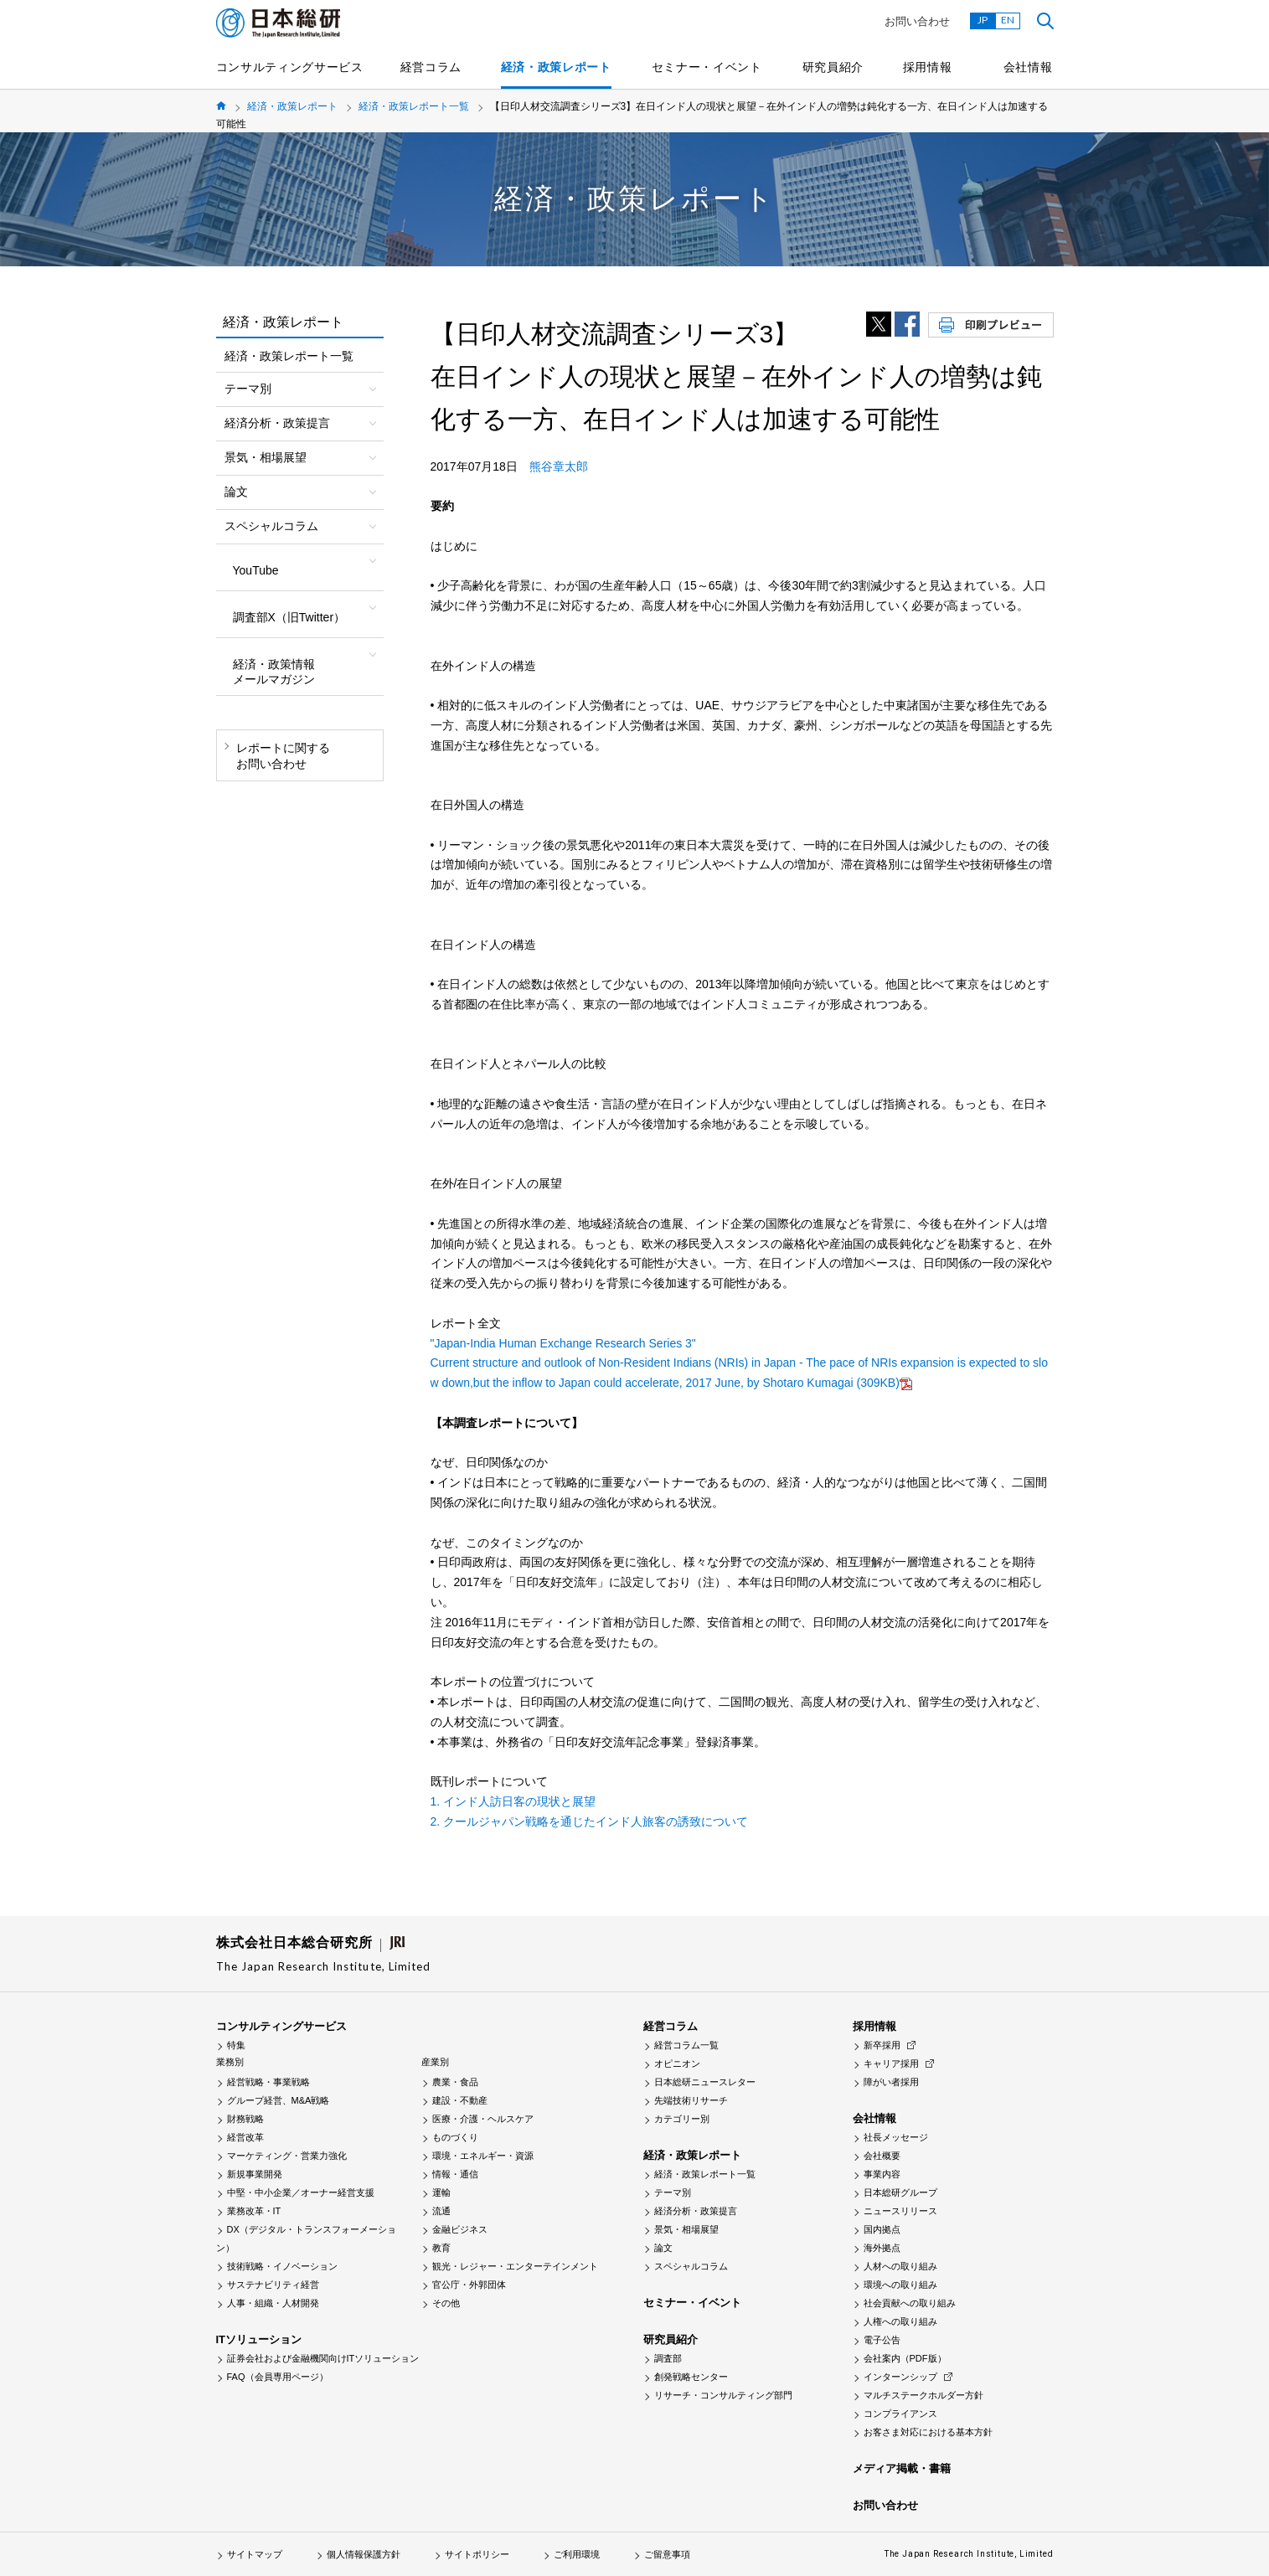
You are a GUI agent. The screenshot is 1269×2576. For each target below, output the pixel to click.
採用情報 (927, 67)
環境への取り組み (900, 2285)
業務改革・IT (254, 2211)
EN (1007, 19)
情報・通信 (455, 2174)
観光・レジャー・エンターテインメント (515, 2266)
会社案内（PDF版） (905, 2358)
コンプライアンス (900, 2414)
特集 (236, 2045)
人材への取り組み (900, 2266)
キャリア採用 (891, 2063)
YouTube (256, 570)
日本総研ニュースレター (705, 2082)
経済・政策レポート (556, 67)
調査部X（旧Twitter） (289, 617)
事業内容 (882, 2174)
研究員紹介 (833, 67)
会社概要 (882, 2156)
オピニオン (677, 2063)
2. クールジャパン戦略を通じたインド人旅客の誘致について (590, 1821)
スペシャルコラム (691, 2266)
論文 (663, 2248)
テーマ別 (672, 2192)
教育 (441, 2248)
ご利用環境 (577, 2554)
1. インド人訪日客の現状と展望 (513, 1801)
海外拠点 (882, 2248)
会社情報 (1028, 67)
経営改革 (245, 2137)
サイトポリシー (477, 2554)
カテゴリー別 (681, 2119)
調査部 (668, 2358)
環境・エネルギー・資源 (483, 2156)
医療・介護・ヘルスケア (483, 2119)
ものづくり (455, 2137)
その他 (446, 2303)
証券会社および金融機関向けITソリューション (323, 2358)
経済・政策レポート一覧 (414, 106)
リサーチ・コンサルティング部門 (723, 2395)
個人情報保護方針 (363, 2554)
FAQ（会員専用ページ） (277, 2377)
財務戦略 (245, 2119)
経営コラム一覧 (686, 2045)
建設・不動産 (459, 2100)
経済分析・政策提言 (695, 2211)
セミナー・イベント (707, 67)
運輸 (441, 2192)
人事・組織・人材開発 (273, 2303)
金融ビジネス (459, 2229)
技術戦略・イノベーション (282, 2266)
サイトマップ (254, 2554)
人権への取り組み (900, 2321)
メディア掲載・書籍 (902, 2468)
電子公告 (882, 2340)
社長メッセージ (896, 2137)
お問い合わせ (917, 21)
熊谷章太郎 (558, 466)
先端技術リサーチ (691, 2100)
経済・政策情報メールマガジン (274, 671)
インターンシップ (900, 2377)
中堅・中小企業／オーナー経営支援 (300, 2192)
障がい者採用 (891, 2082)
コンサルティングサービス (290, 67)
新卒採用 (882, 2045)
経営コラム (431, 67)
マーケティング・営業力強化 (287, 2156)
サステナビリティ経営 (273, 2285)
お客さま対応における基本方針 (928, 2432)
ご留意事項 (667, 2554)
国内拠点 (882, 2229)
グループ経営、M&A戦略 (278, 2100)
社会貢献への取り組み (910, 2303)
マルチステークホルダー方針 (923, 2395)
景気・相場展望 (686, 2229)
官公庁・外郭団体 (469, 2285)
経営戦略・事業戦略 (268, 2082)
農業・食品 (455, 2082)
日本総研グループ (900, 2192)
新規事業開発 (254, 2174)
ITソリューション (259, 2339)
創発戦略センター (691, 2377)
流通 (441, 2211)
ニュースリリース (900, 2211)
